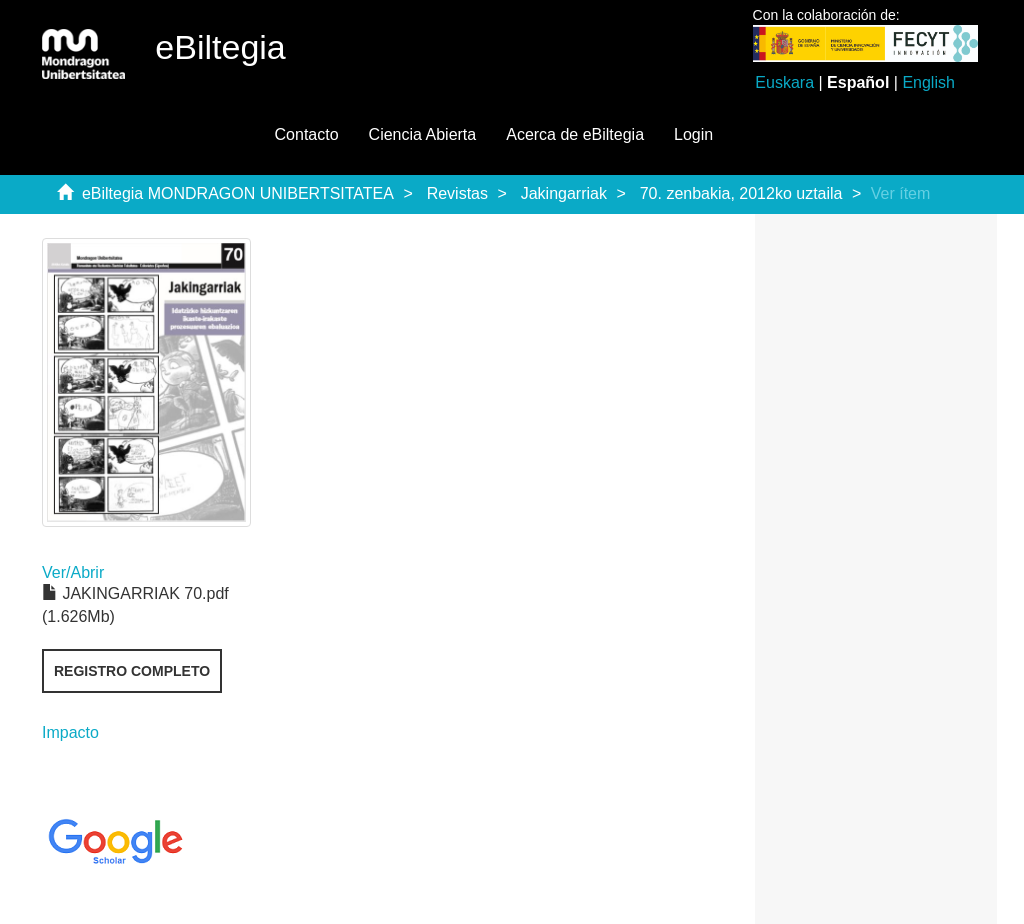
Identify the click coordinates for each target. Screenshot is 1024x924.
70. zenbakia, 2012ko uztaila (741, 193)
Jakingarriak (564, 193)
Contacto (307, 134)
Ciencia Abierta (423, 134)
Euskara (784, 82)
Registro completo (132, 671)
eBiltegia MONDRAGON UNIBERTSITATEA (238, 193)
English (928, 82)
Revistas (457, 193)
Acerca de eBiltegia (575, 134)
